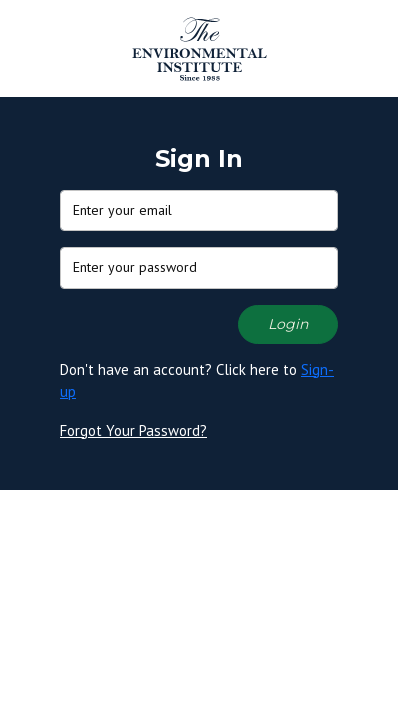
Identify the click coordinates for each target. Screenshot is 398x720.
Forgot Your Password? (133, 430)
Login (288, 324)
